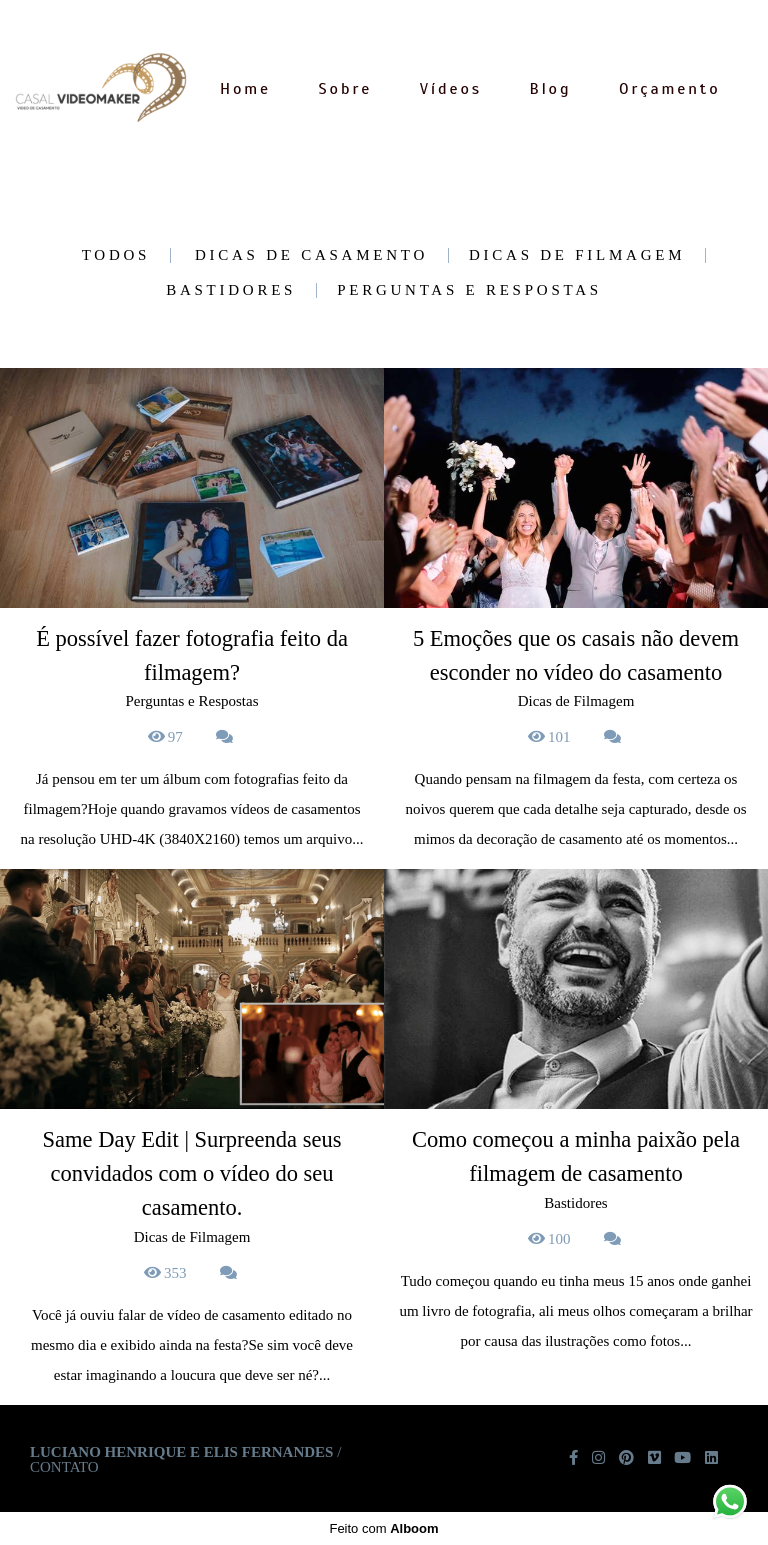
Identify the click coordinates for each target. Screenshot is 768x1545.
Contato (64, 1467)
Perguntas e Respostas (469, 290)
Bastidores (231, 290)
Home (245, 89)
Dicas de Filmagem (577, 255)
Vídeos (451, 89)
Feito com (383, 1528)
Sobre (346, 89)
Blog (551, 89)
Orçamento (670, 89)
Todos (116, 255)
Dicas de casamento (311, 255)
